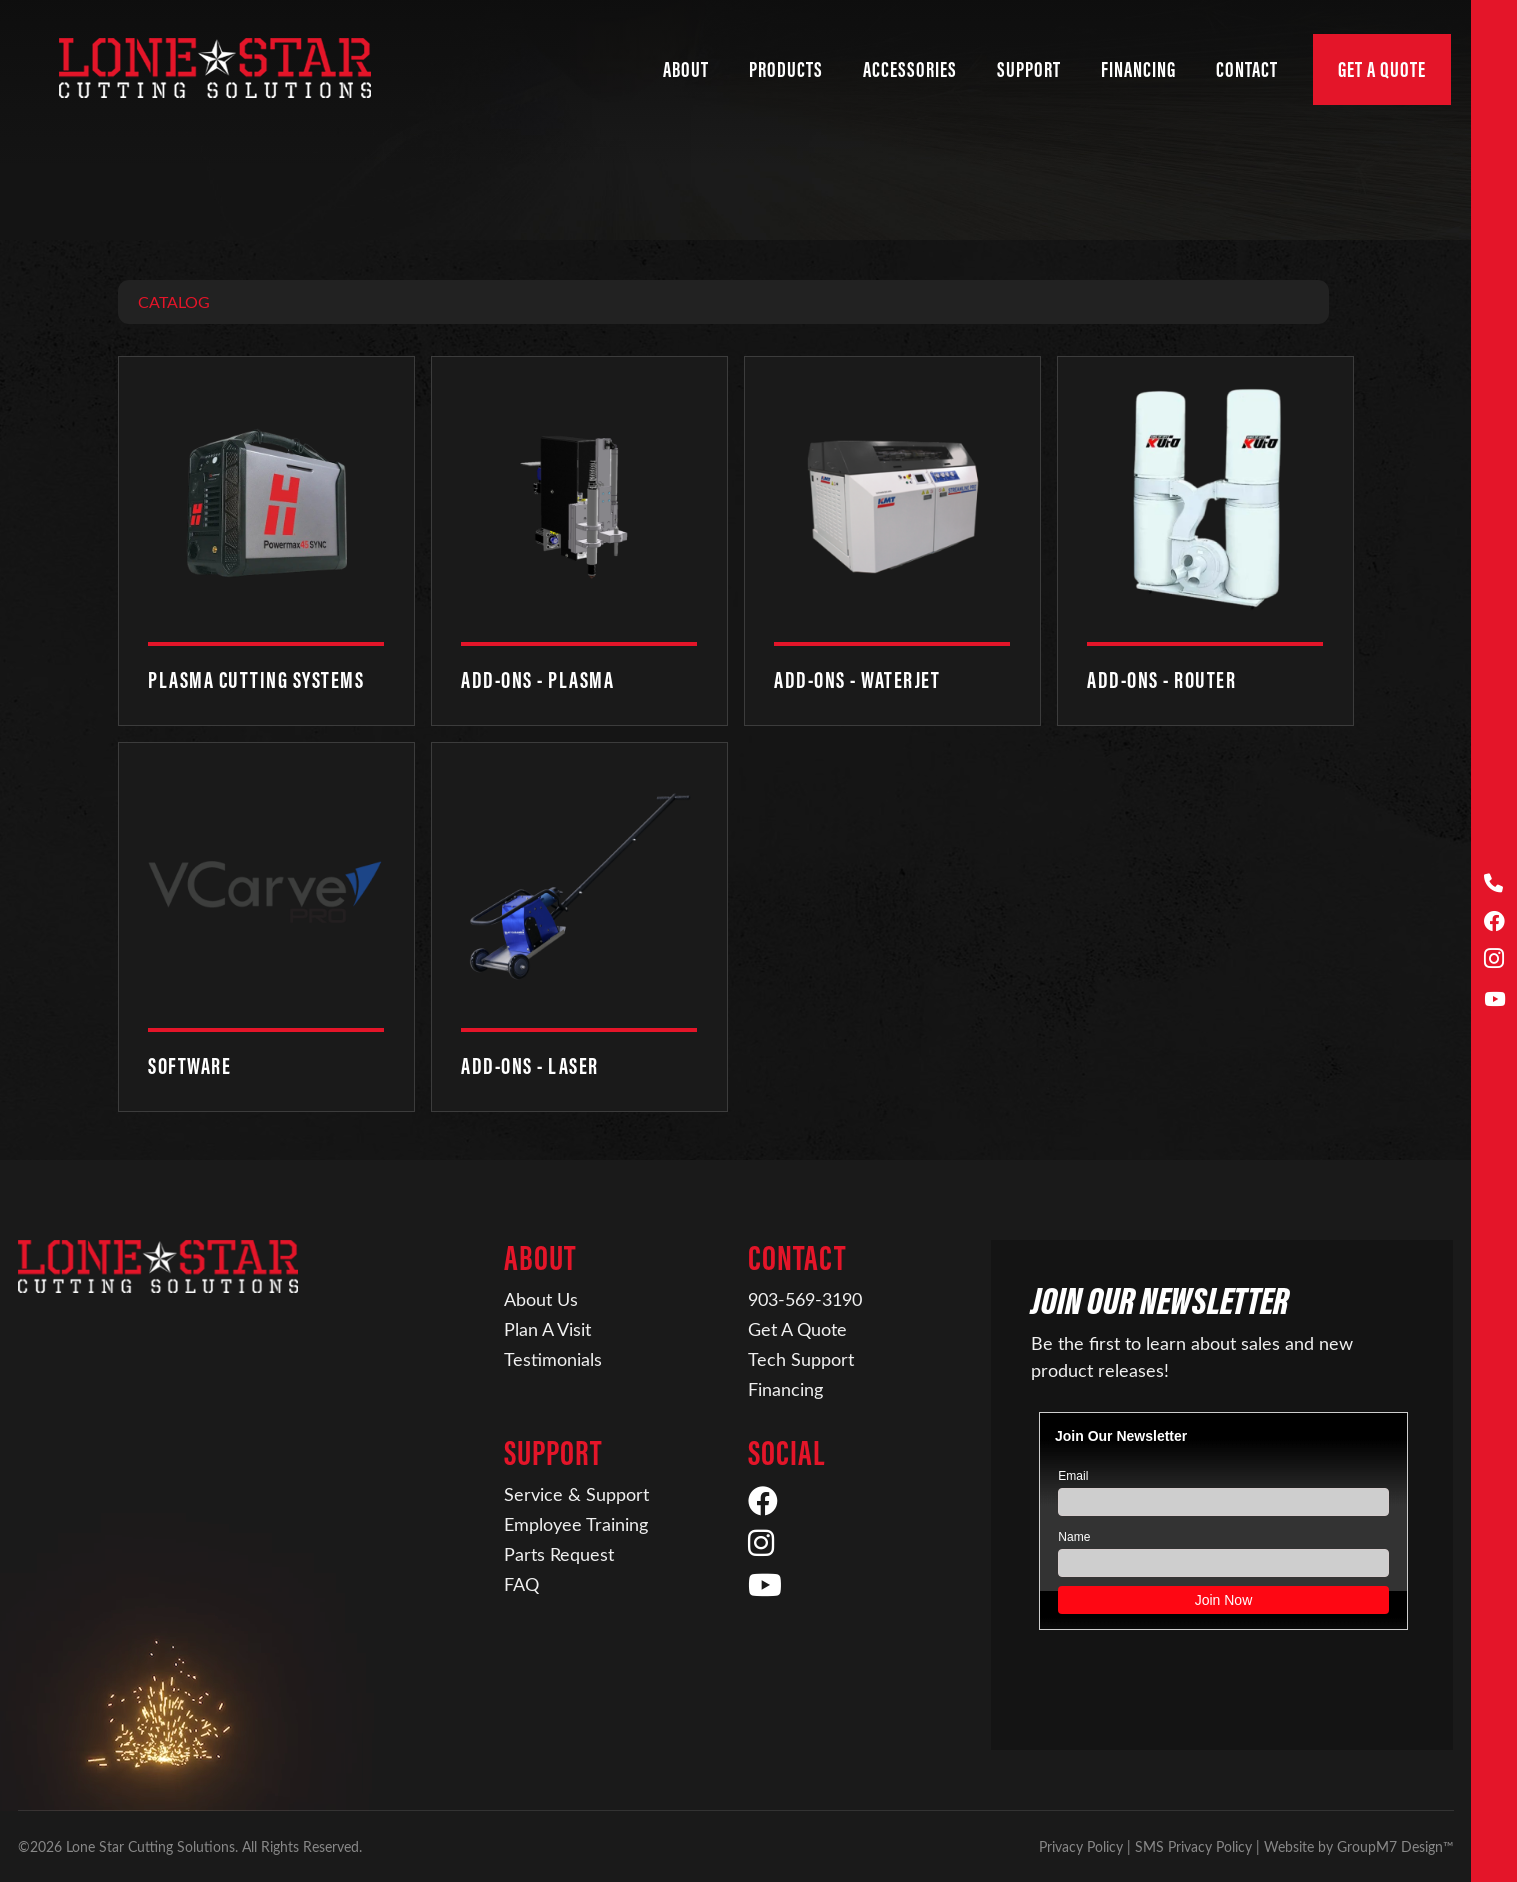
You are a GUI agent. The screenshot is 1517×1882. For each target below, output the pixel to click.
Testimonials (553, 1359)
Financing (785, 1389)
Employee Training (576, 1524)
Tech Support (801, 1359)
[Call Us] (1494, 883)
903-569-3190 (805, 1299)
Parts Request (559, 1554)
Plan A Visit (547, 1329)
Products (786, 69)
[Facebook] (1494, 922)
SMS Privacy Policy (1193, 1846)
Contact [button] (1247, 69)
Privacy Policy (1081, 1846)
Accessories (910, 69)
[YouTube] (1494, 999)
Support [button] (1029, 69)
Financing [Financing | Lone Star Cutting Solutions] (1138, 69)
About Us (541, 1299)
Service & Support (576, 1494)
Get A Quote (1382, 69)
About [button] (686, 69)
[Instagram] (1494, 960)
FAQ (521, 1584)
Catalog (174, 301)
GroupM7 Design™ (1395, 1846)
